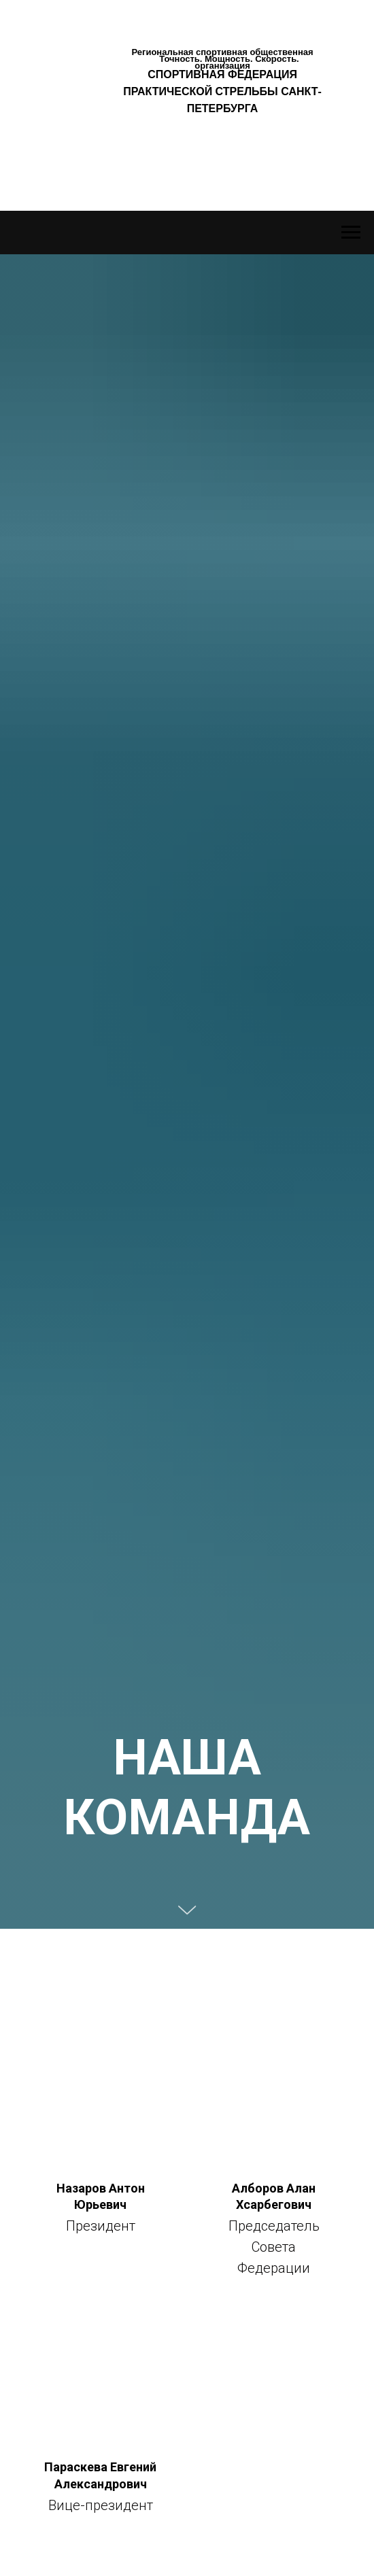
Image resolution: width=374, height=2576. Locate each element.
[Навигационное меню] (350, 232)
